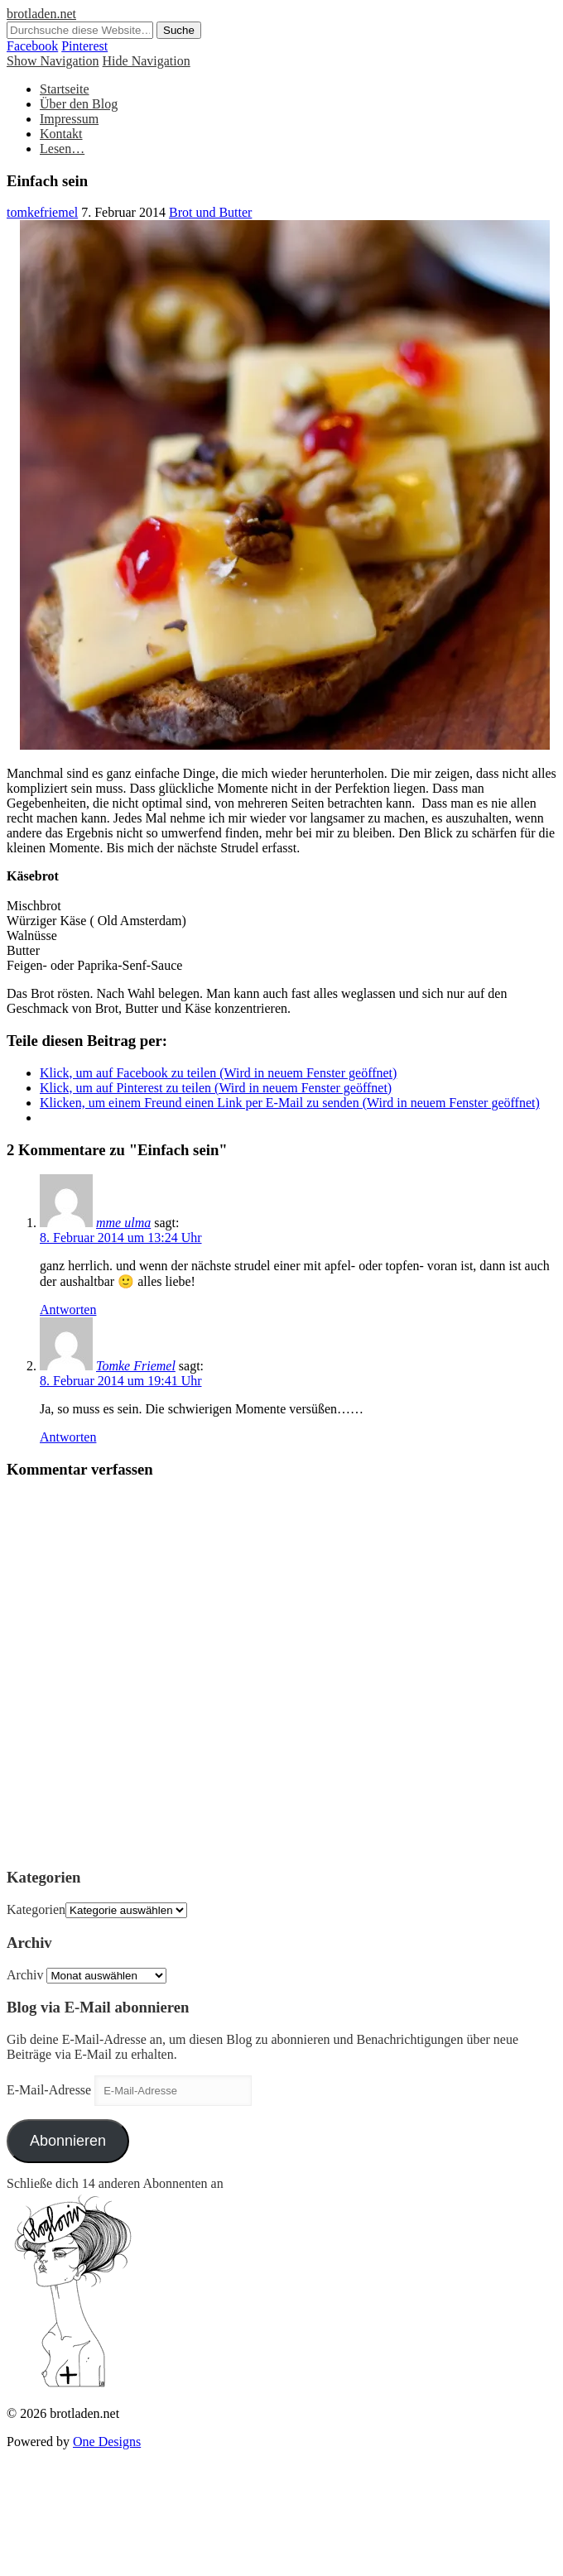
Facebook (32, 46)
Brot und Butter (210, 212)
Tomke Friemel (136, 1366)
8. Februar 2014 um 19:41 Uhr (121, 1381)
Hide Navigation (146, 61)
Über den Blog (79, 104)
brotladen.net (41, 14)
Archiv (25, 1975)
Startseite (64, 89)
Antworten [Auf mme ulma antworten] (68, 1309)
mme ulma (123, 1223)
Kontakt (61, 134)
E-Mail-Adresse (50, 2090)
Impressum (69, 119)
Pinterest (84, 46)
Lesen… (62, 149)
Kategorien (36, 1909)
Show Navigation (53, 61)
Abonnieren (68, 2140)
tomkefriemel (42, 212)
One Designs (107, 2441)
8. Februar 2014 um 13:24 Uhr (121, 1237)
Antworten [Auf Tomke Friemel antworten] (68, 1437)
